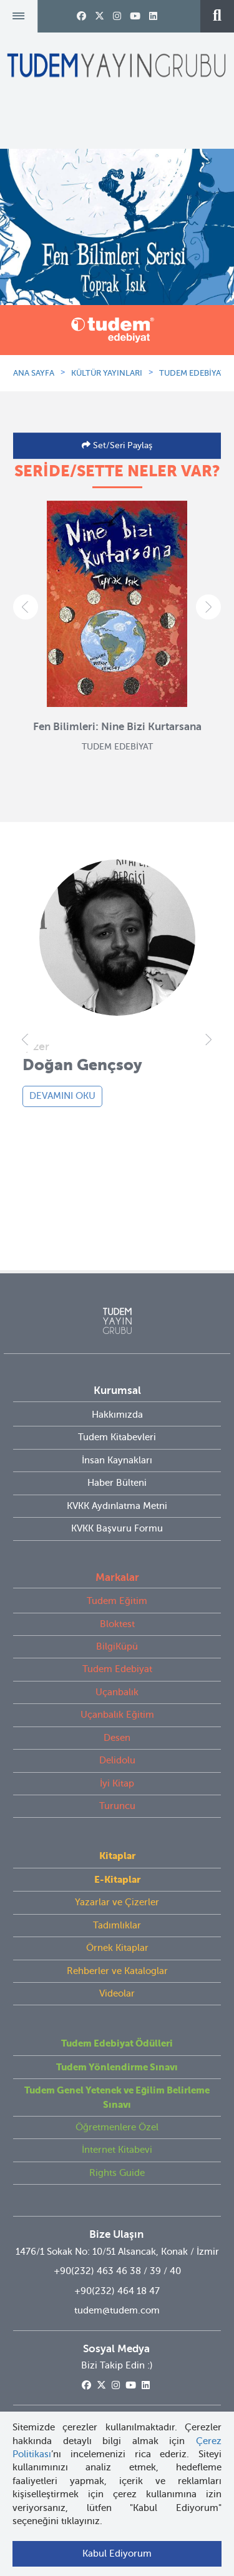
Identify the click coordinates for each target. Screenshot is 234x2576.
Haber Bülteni (117, 1483)
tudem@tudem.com (117, 2310)
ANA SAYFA (33, 373)
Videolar (117, 1993)
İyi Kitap (117, 1783)
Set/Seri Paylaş (121, 445)
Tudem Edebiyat (117, 1669)
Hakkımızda (117, 1415)
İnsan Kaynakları (117, 1460)
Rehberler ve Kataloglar (117, 1971)
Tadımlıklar (117, 1925)
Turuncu (117, 1806)
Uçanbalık (117, 1692)
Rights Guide (117, 2173)
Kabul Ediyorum (117, 2553)
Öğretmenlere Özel (117, 2127)
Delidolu (117, 1760)
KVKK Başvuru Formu (117, 1528)
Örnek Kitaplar (117, 1948)
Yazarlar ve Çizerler (117, 1902)
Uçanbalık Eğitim (117, 1715)
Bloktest (117, 1624)
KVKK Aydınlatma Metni (117, 1506)
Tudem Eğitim (117, 1601)
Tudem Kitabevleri (117, 1437)
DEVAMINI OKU (62, 1096)
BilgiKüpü (117, 1646)
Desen (117, 1738)
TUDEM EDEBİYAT (192, 373)
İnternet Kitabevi (117, 2150)
